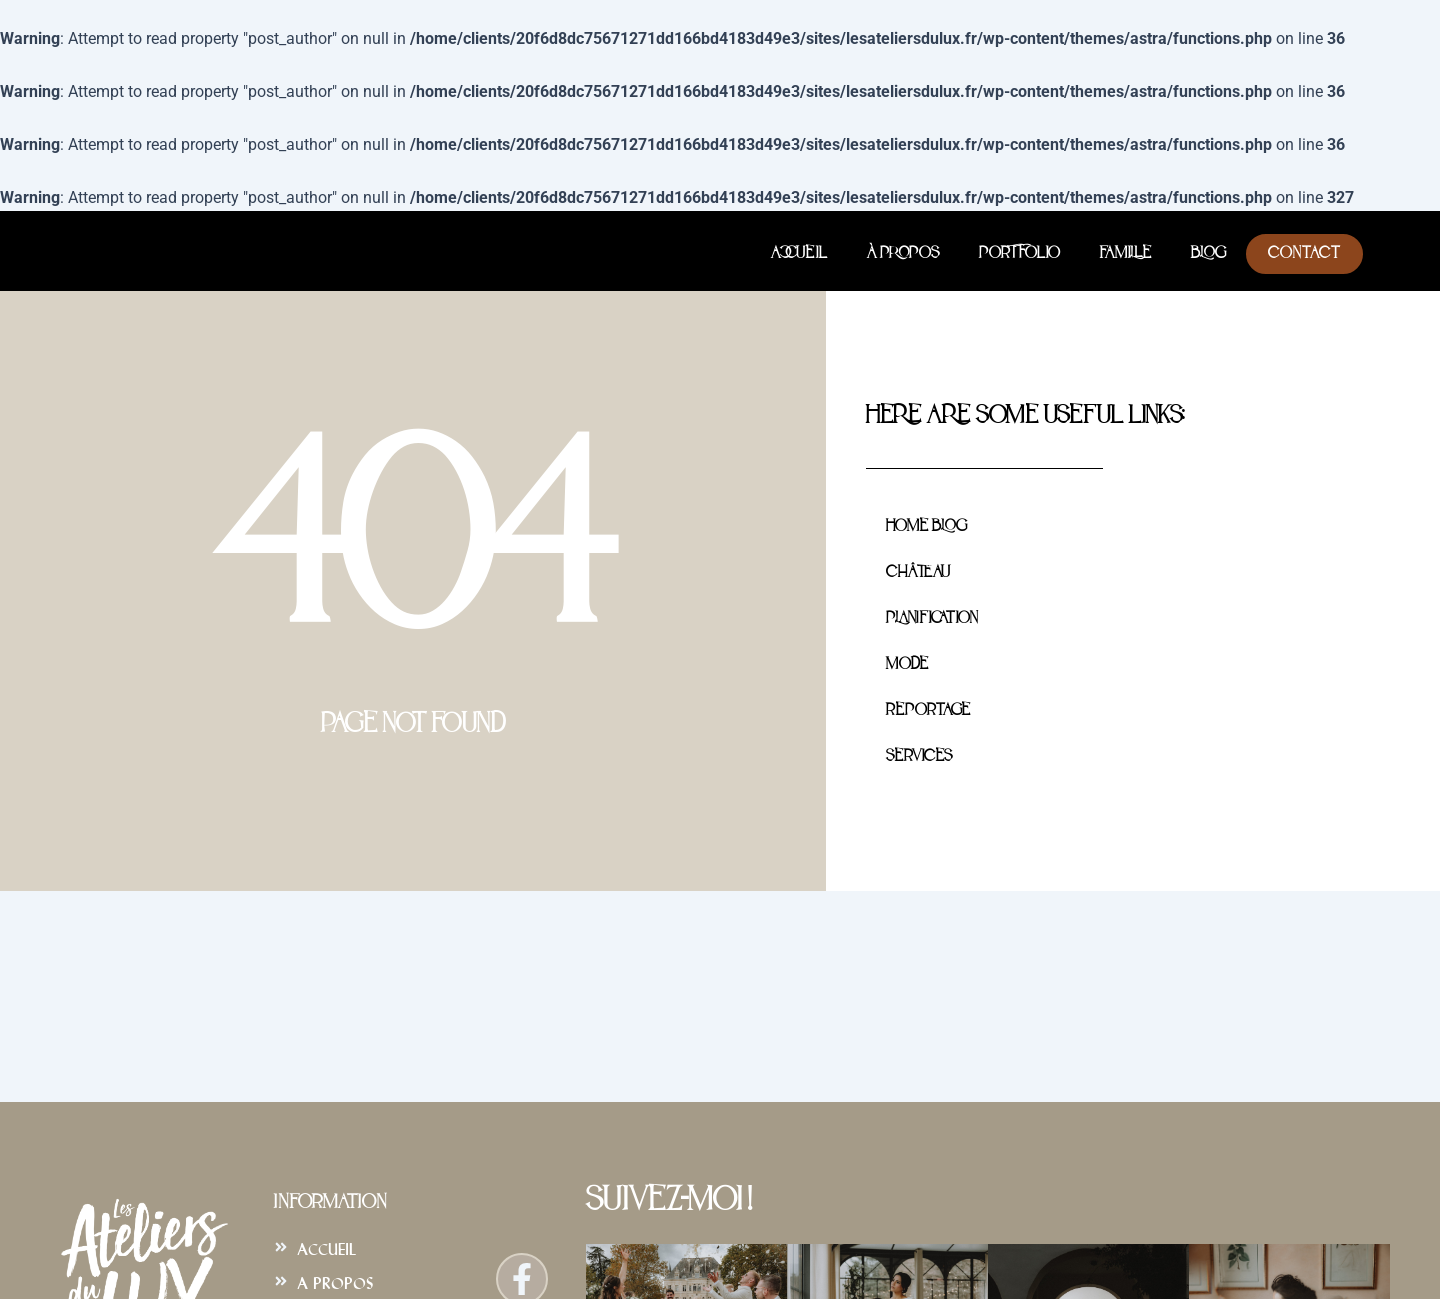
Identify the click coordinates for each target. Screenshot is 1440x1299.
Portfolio (1019, 254)
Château (918, 573)
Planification (931, 619)
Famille (1125, 254)
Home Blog (926, 527)
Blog (1208, 254)
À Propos (903, 254)
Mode (907, 665)
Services (919, 757)
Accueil (799, 254)
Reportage (928, 711)
